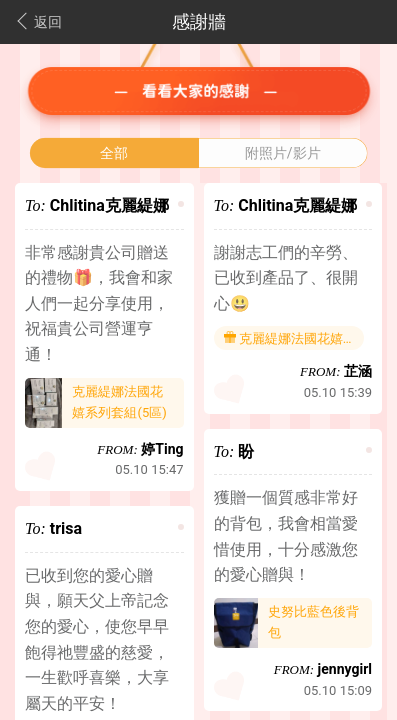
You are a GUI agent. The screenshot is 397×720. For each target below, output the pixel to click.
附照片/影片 (283, 153)
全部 (114, 153)
